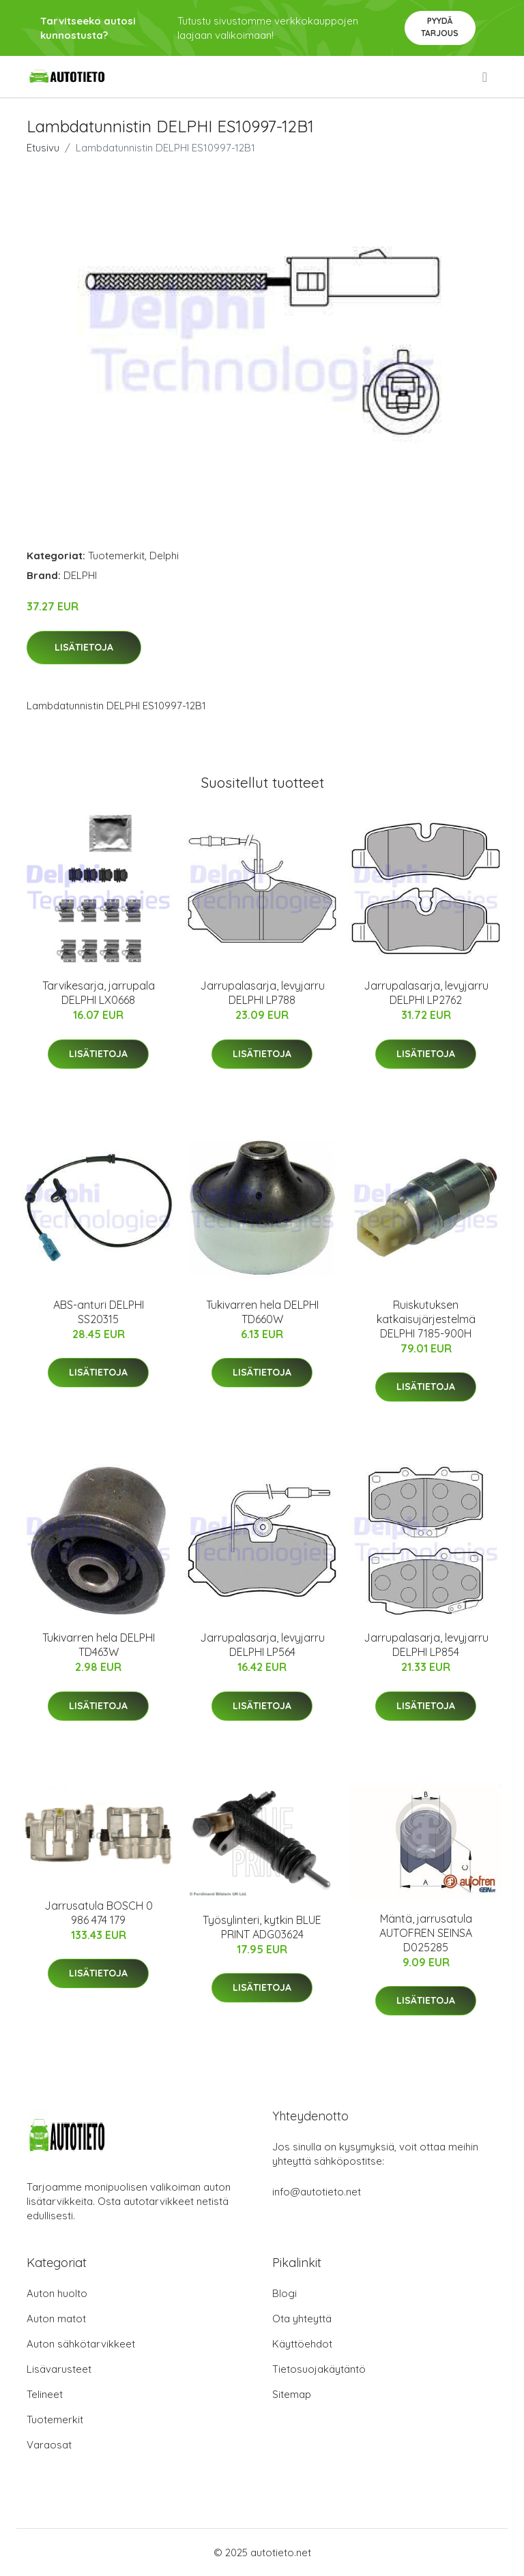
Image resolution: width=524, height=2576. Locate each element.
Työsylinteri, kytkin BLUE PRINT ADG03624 (262, 1927)
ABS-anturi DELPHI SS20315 (98, 1312)
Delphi (164, 555)
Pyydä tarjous (439, 27)
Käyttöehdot (302, 2343)
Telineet (45, 2394)
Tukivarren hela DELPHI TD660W (262, 1312)
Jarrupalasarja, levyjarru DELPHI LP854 (426, 1645)
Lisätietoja (84, 647)
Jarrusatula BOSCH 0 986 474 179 (98, 1913)
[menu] (485, 77)
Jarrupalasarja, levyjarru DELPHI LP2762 (426, 993)
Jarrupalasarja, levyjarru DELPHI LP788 (262, 993)
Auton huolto (57, 2293)
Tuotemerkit (116, 555)
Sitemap (291, 2394)
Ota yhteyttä (302, 2318)
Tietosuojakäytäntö (319, 2369)
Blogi (284, 2293)
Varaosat (49, 2444)
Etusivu (43, 147)
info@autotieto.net (316, 2191)
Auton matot (56, 2318)
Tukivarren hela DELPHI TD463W (98, 1645)
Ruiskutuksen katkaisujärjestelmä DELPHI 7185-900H (426, 1319)
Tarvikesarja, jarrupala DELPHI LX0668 (98, 993)
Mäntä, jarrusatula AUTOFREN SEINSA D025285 (425, 1933)
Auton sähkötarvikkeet (81, 2343)
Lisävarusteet (59, 2369)
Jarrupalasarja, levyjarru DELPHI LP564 (262, 1645)
